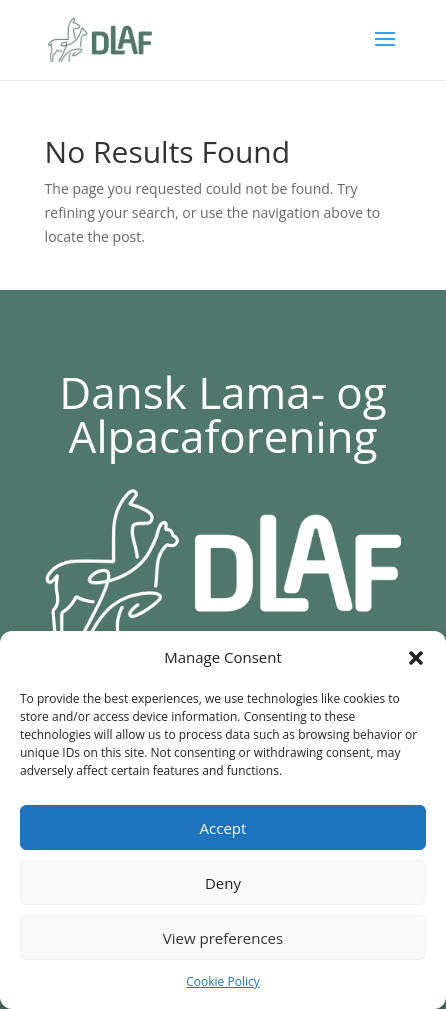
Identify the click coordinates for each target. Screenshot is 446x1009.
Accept (223, 828)
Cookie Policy (222, 981)
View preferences (223, 938)
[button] (416, 658)
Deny (223, 883)
